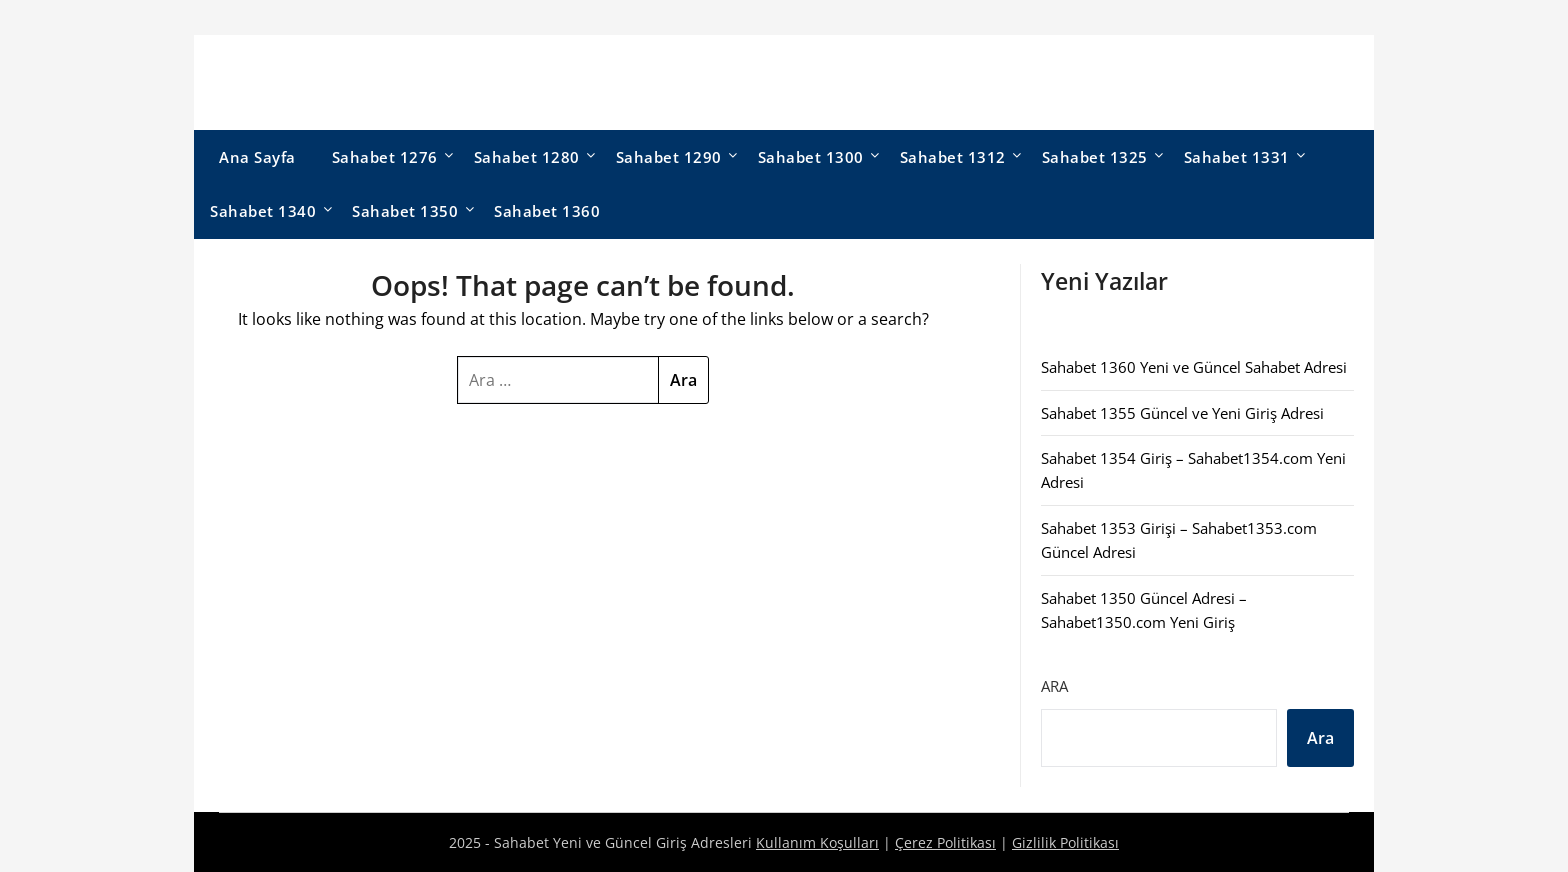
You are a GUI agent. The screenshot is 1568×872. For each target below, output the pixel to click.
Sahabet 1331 (1237, 157)
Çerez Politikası (945, 842)
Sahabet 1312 (953, 157)
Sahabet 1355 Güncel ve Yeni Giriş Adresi (1182, 413)
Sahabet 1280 (527, 157)
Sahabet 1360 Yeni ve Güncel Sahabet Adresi (1194, 367)
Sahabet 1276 (385, 157)
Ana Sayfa (257, 157)
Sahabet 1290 (669, 157)
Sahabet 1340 (263, 211)
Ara (1054, 686)
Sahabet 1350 (405, 211)
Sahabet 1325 (1095, 157)
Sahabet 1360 (547, 211)
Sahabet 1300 (811, 157)
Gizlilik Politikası (1065, 842)
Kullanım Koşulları (817, 842)
